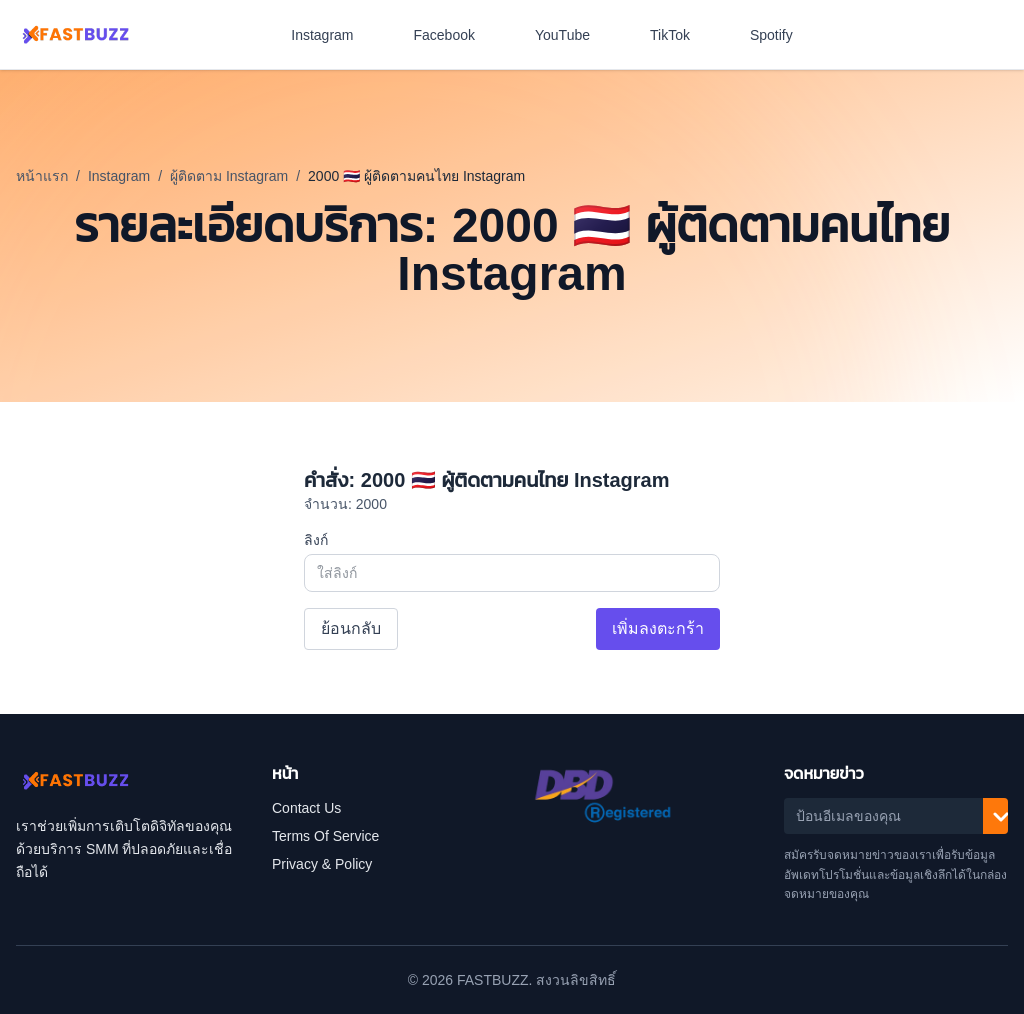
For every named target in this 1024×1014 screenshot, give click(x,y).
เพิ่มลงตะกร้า (658, 628)
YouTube (572, 35)
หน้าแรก (42, 176)
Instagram (332, 35)
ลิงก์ (316, 540)
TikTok (680, 35)
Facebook (454, 35)
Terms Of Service (325, 836)
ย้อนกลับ (351, 628)
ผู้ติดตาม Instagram (229, 176)
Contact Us (306, 808)
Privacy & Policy (322, 864)
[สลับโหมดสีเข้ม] (1000, 35)
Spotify (781, 35)
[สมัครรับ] (1001, 816)
